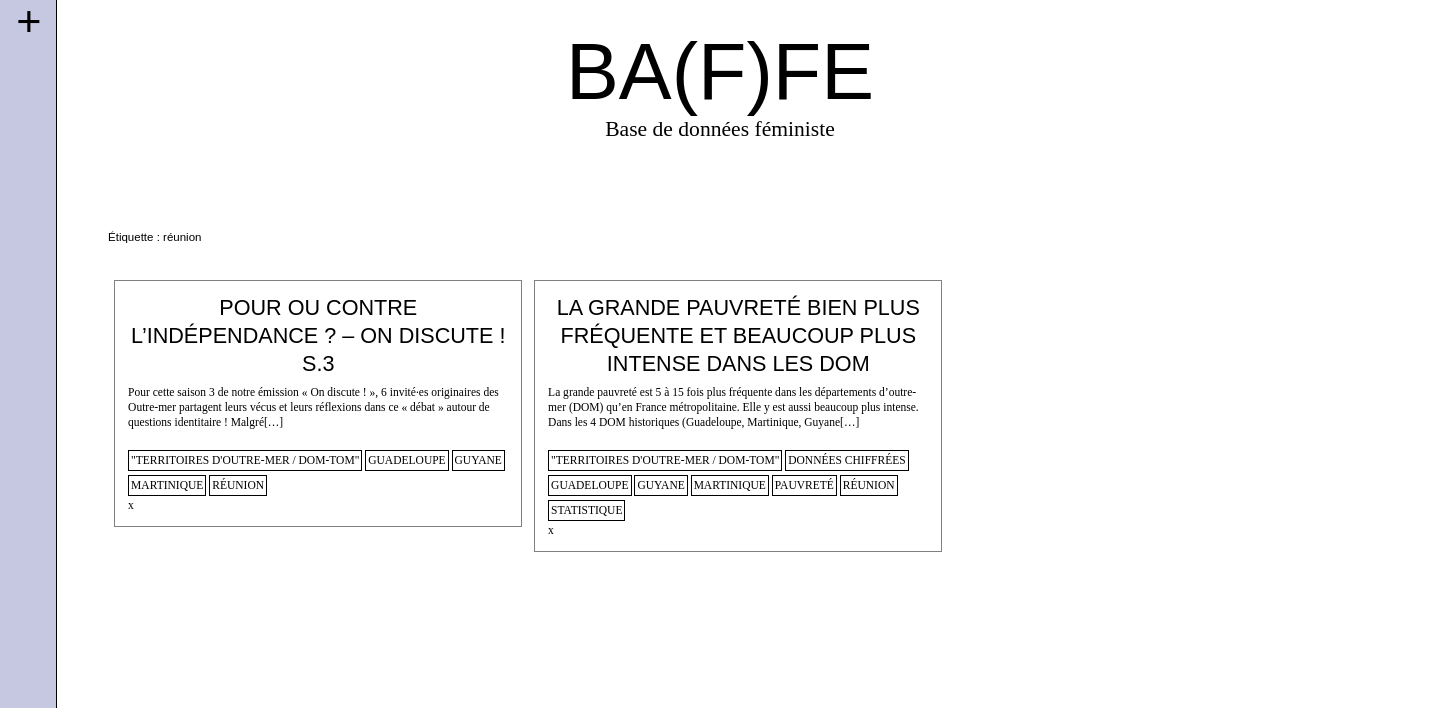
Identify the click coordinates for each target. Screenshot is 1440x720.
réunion (238, 485)
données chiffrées (846, 460)
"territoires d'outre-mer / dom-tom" (245, 460)
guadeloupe (406, 460)
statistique (586, 510)
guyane (478, 460)
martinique (167, 485)
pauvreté (804, 485)
